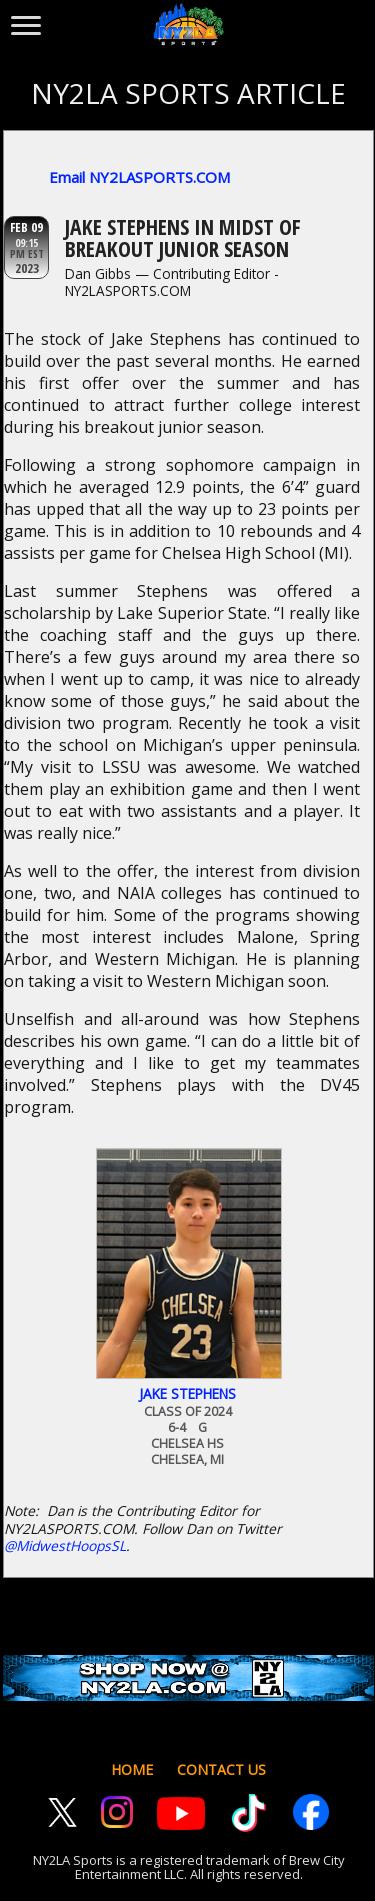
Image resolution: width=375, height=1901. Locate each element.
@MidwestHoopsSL (65, 1545)
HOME (132, 1769)
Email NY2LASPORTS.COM (139, 177)
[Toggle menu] (26, 21)
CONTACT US (221, 1769)
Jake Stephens (187, 1394)
